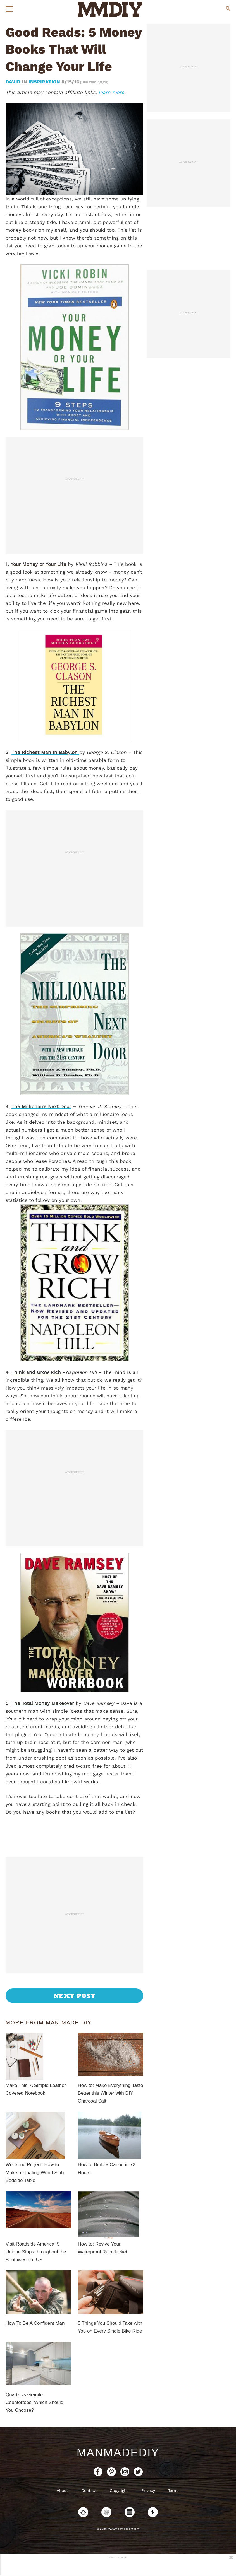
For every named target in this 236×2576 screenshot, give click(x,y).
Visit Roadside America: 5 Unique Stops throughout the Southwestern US (36, 2251)
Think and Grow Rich (37, 1372)
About (62, 2490)
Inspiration (44, 81)
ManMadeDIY (118, 2452)
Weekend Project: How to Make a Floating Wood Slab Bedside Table (35, 2172)
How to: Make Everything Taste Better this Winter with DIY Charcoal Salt (110, 2093)
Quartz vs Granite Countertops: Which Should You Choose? (34, 2402)
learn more (111, 92)
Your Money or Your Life (39, 564)
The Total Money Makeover (42, 1703)
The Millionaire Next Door (41, 1106)
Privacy (148, 2490)
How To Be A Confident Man (35, 2323)
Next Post (74, 1995)
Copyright (119, 2490)
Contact (89, 2490)
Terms (173, 2490)
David (14, 81)
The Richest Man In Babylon (45, 752)
